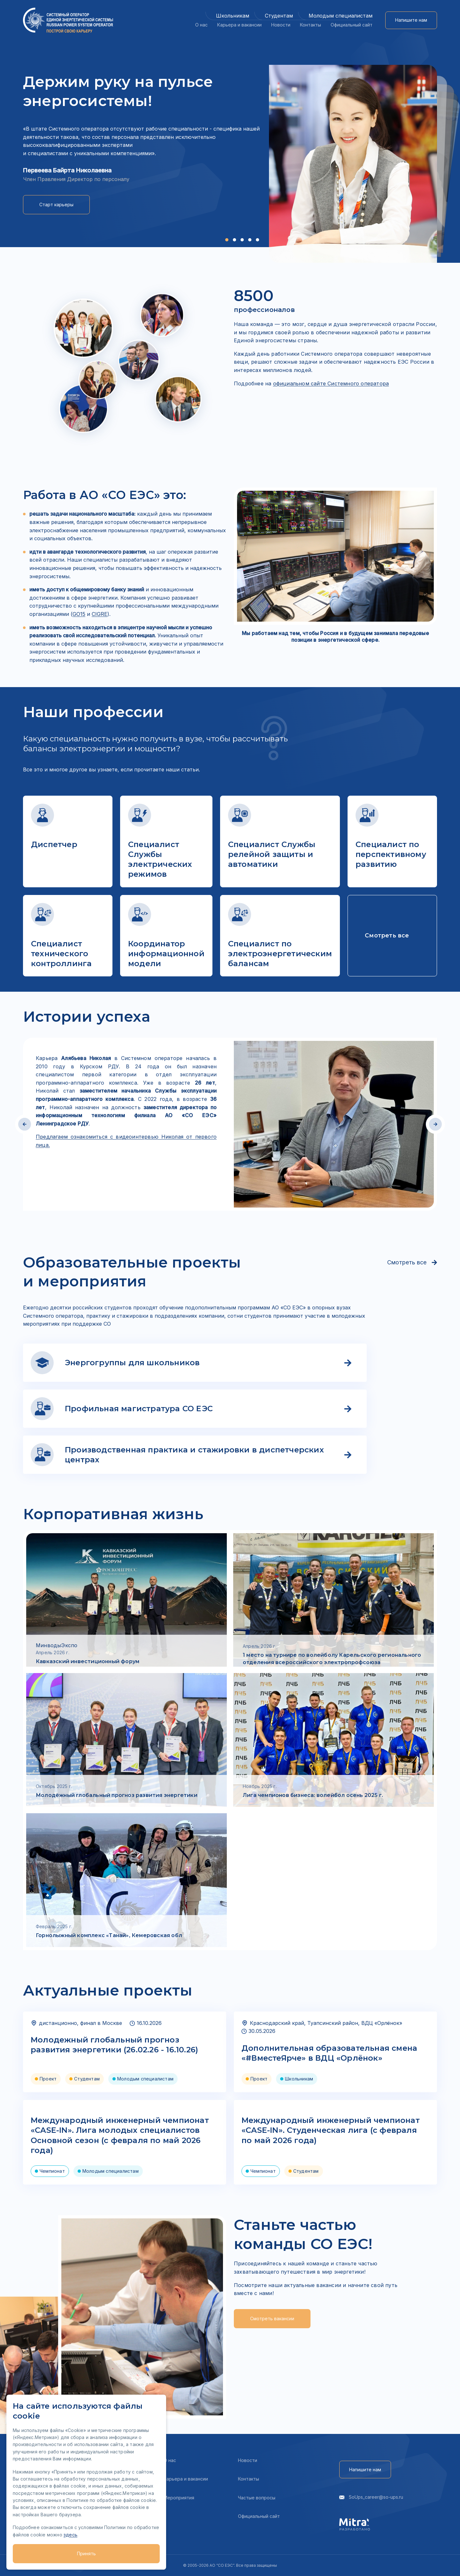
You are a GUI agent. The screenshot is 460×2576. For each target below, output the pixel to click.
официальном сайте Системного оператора (331, 383)
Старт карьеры (56, 204)
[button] (226, 239)
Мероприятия (179, 2497)
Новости (280, 24)
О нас (201, 24)
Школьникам (232, 15)
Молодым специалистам (340, 15)
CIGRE (99, 614)
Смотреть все (412, 1262)
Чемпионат (52, 2171)
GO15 (79, 614)
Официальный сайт (351, 24)
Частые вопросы (256, 2497)
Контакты (310, 24)
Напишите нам (411, 20)
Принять (86, 2553)
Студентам (279, 15)
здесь (70, 2534)
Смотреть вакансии (272, 2318)
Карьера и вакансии (239, 24)
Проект (48, 2078)
